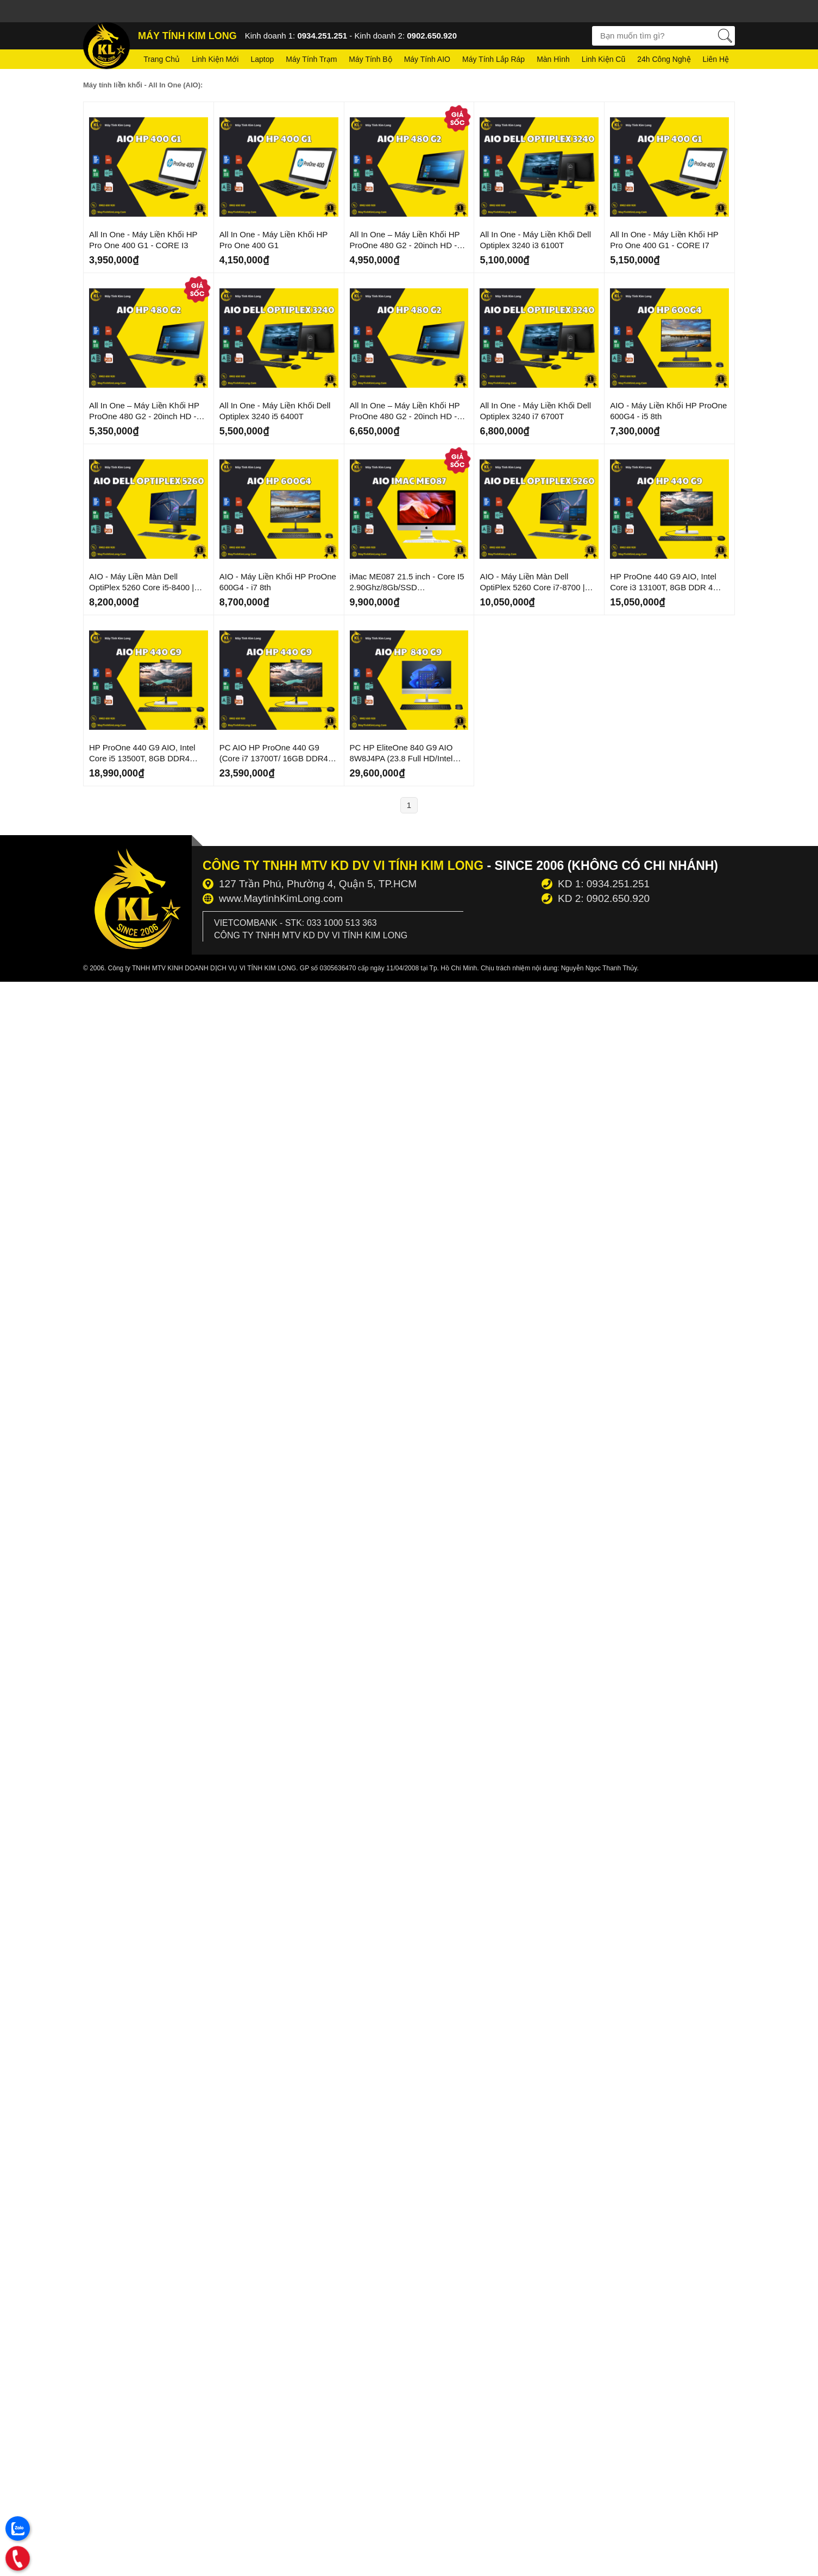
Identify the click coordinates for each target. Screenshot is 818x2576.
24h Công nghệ (663, 59)
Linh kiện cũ (603, 59)
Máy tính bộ (370, 59)
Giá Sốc (451, 116)
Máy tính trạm (311, 59)
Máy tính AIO (427, 59)
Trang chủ (161, 59)
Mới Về (99, 110)
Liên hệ (716, 59)
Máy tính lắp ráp (493, 59)
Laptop (262, 59)
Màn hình (553, 59)
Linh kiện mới (215, 59)
